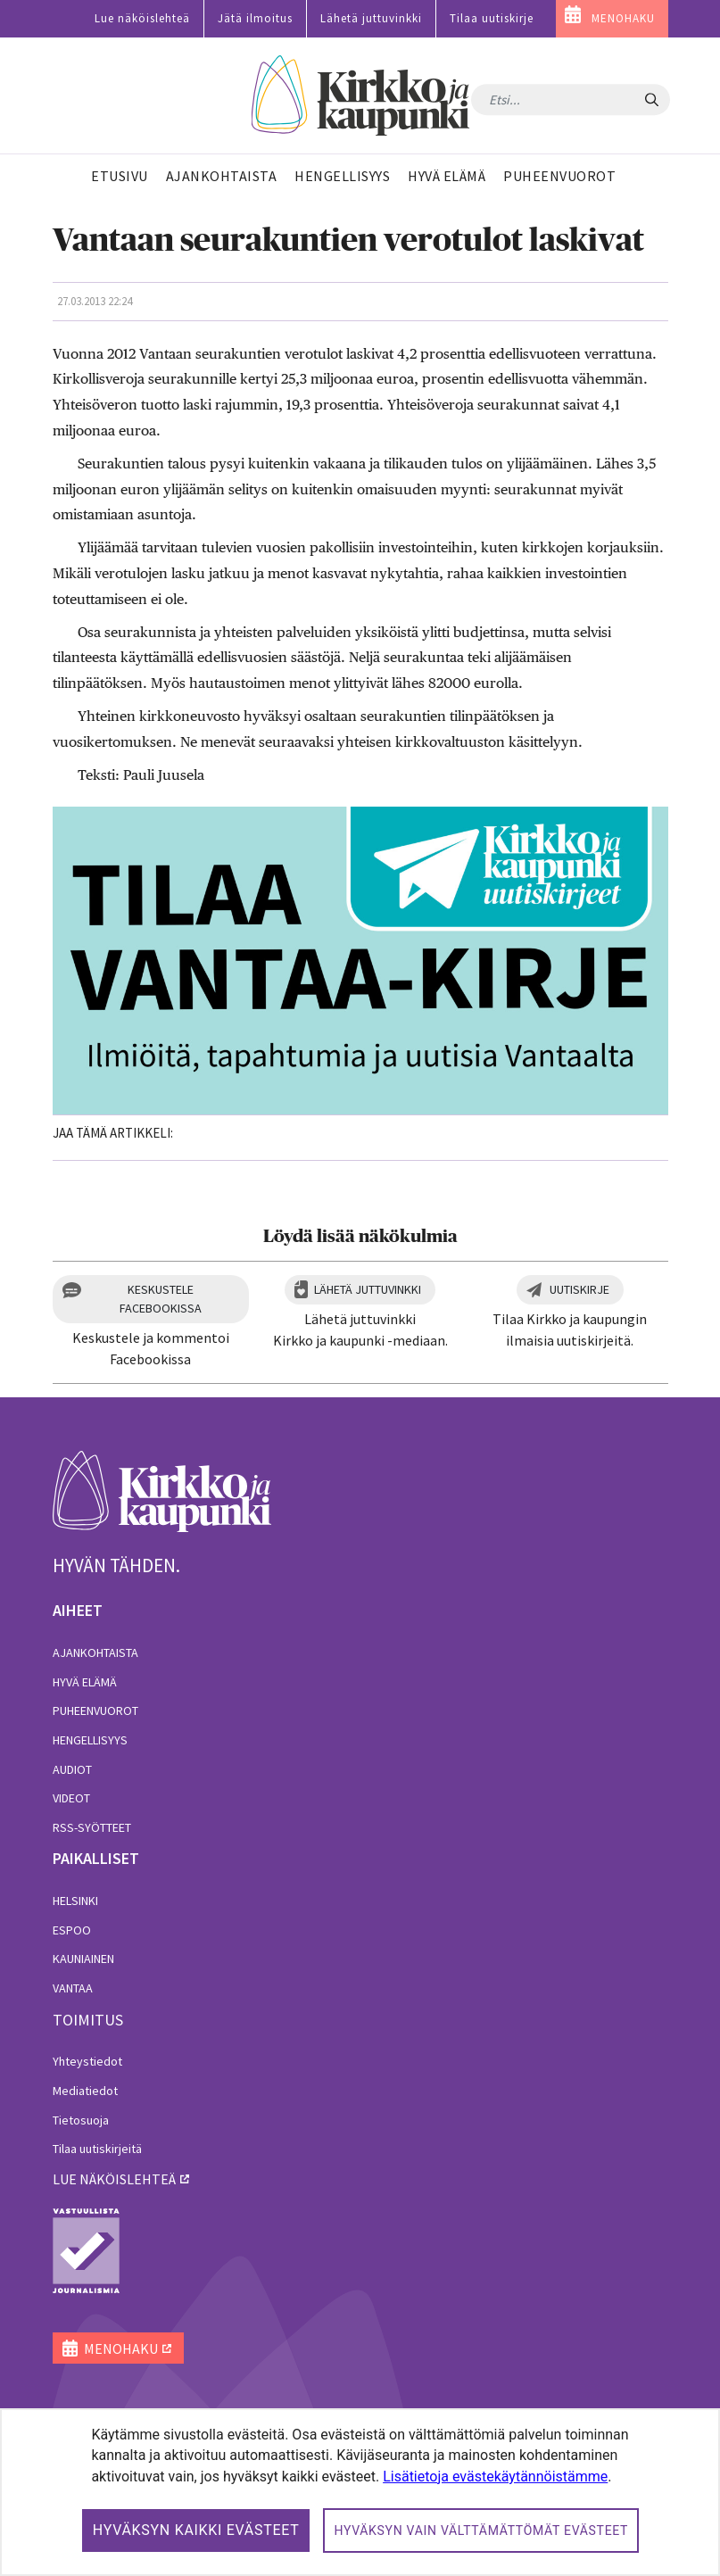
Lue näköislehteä (142, 18)
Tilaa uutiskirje (492, 18)
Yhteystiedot (87, 2061)
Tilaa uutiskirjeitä (97, 2149)
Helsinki (75, 1901)
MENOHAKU (623, 18)
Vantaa (73, 1988)
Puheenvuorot (95, 1710)
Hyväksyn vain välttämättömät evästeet (481, 2530)
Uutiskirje (579, 1289)
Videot (71, 1798)
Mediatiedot (85, 2091)
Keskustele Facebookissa (161, 1298)
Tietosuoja (81, 2120)
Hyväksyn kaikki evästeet (196, 2530)
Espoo (72, 1930)
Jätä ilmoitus (255, 18)
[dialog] (360, 2492)
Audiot (72, 1769)
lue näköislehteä (114, 2179)
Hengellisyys (90, 1740)
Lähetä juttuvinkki (371, 18)
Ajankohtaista (95, 1652)
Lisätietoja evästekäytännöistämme (495, 2476)
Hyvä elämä (85, 1682)
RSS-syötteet (92, 1827)
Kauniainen (83, 1959)
